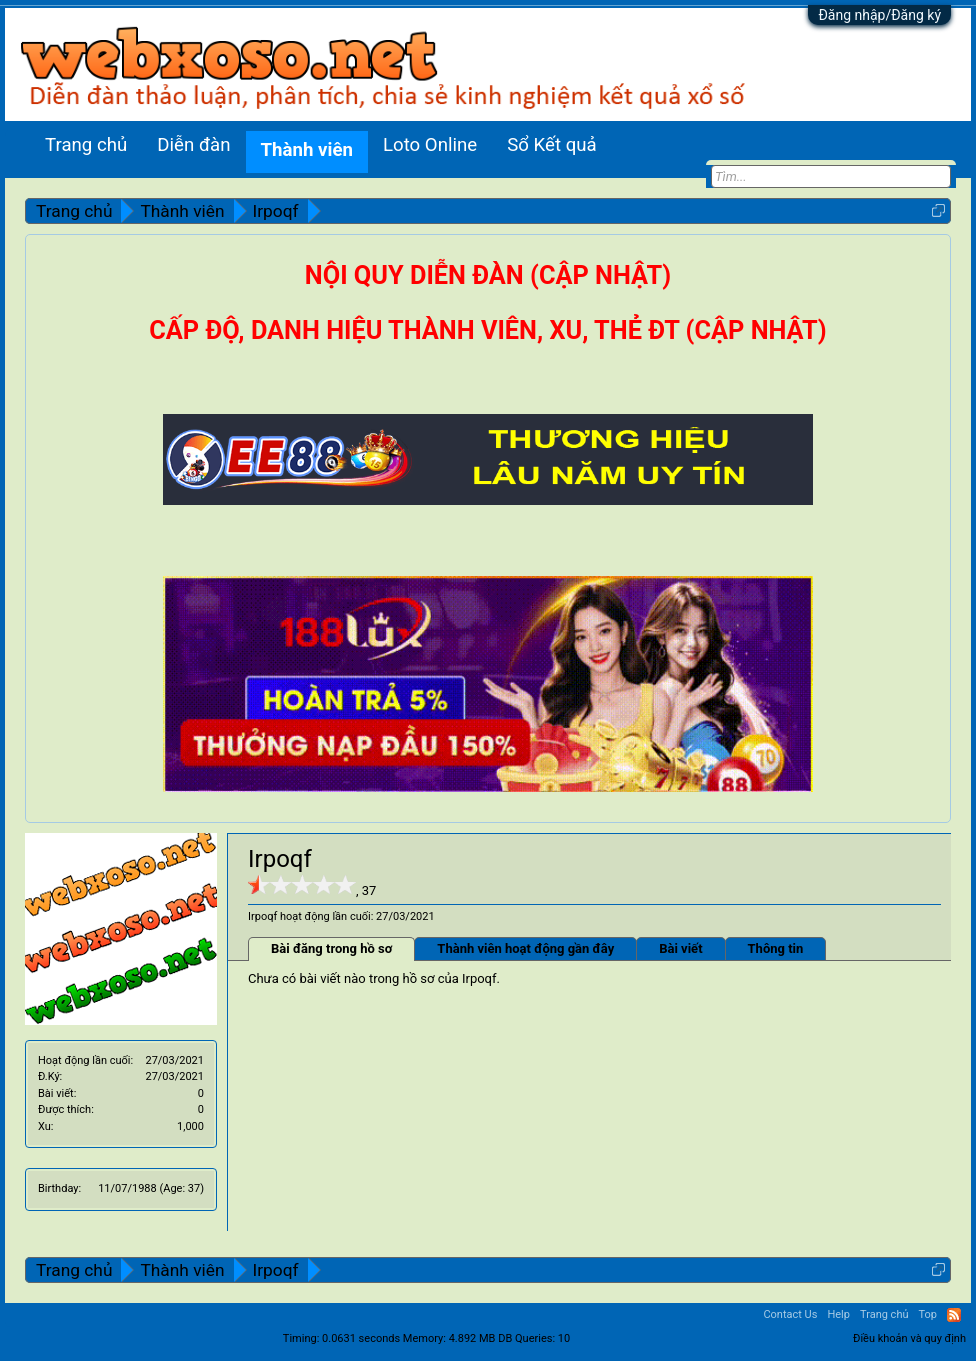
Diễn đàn (193, 145)
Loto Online (430, 145)
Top (928, 1314)
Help (838, 1314)
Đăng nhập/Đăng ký (879, 15)
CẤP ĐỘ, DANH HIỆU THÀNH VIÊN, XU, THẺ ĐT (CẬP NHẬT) (487, 330)
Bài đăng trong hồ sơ (331, 948)
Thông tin (776, 948)
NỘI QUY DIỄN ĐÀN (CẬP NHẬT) (488, 275)
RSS (954, 1315)
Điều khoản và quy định (909, 1338)
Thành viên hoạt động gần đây (525, 948)
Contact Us (790, 1314)
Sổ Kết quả (551, 145)
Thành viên (307, 150)
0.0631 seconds (361, 1338)
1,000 (190, 1126)
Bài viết (680, 948)
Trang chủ (86, 145)
